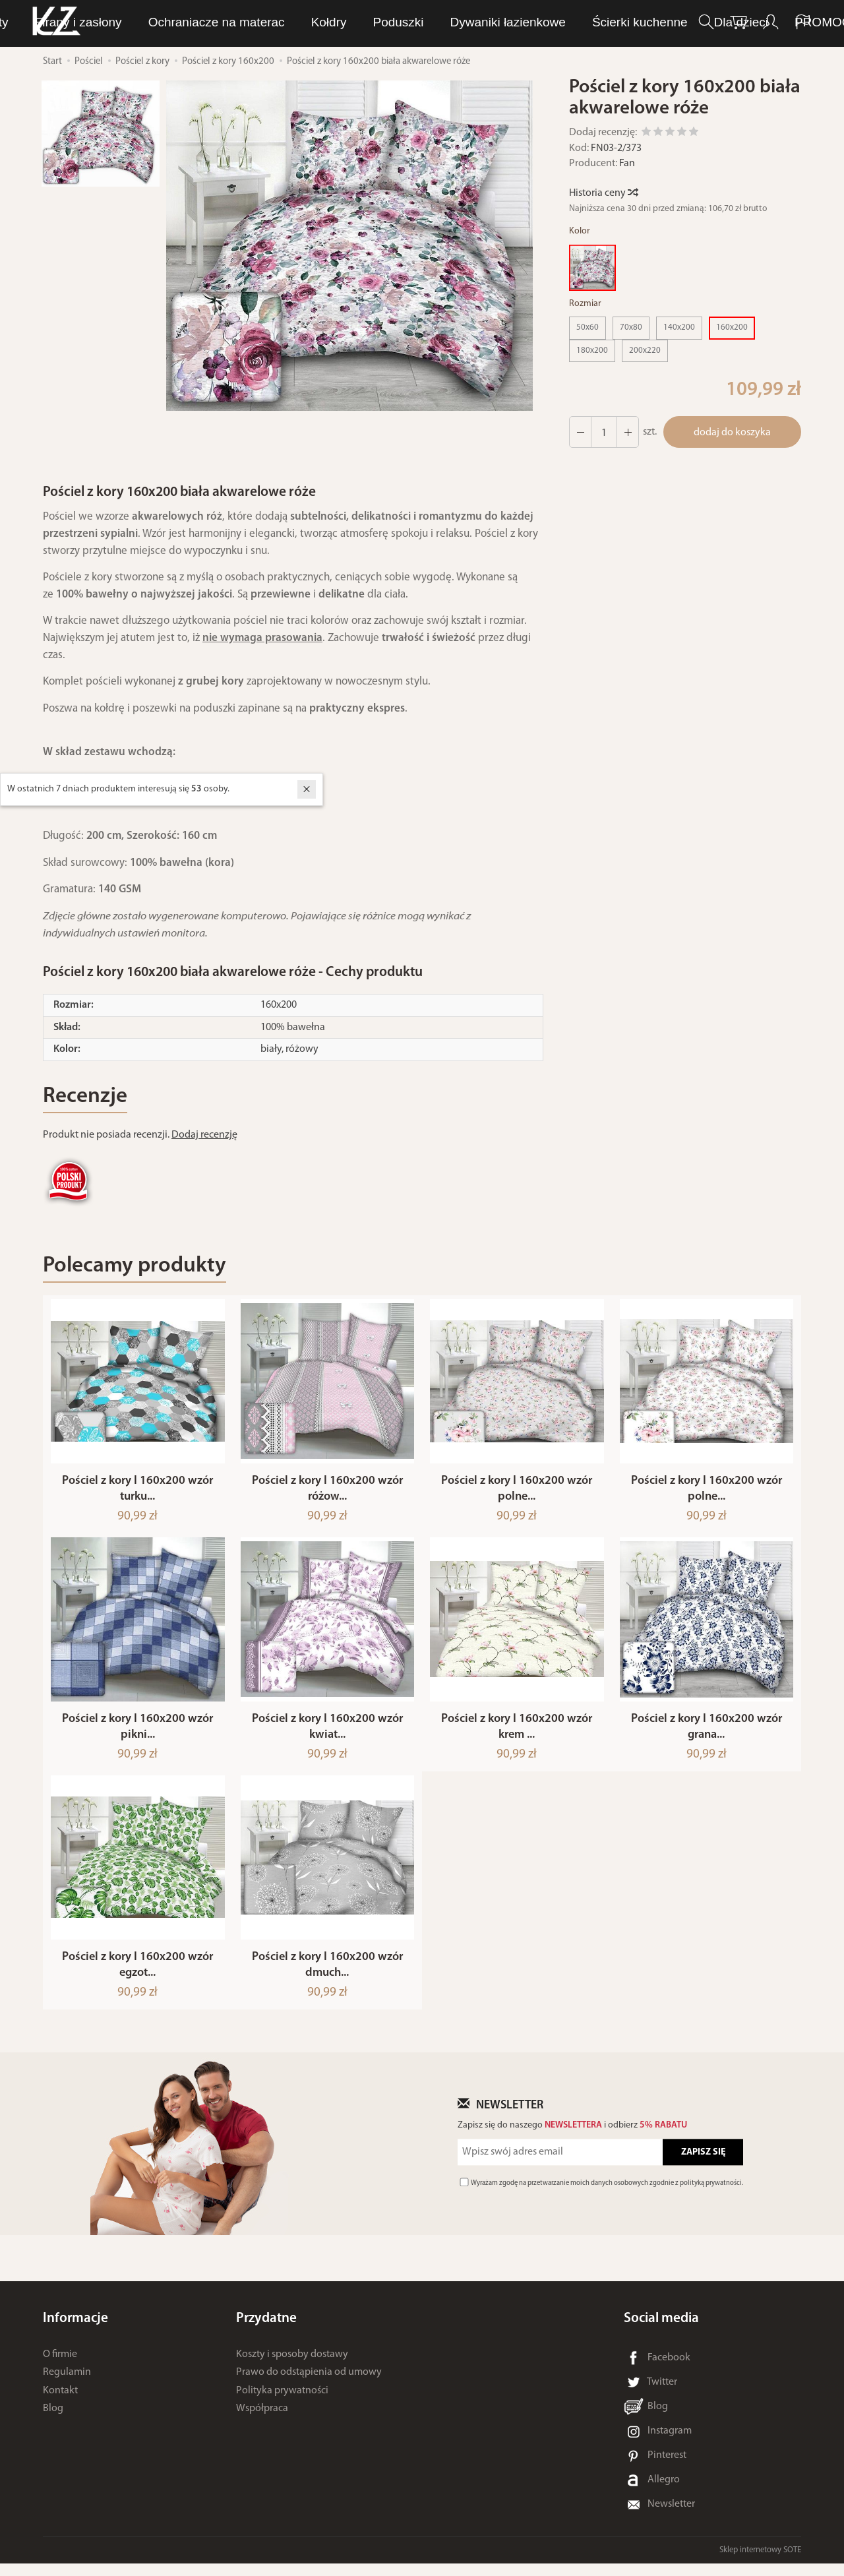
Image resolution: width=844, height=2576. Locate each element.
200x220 (645, 350)
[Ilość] (604, 432)
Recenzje (85, 1096)
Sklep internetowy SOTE (760, 2562)
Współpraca (262, 2421)
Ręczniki (514, 22)
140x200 (679, 327)
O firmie (60, 2367)
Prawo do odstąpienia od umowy (309, 2385)
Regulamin (67, 2385)
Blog (53, 2421)
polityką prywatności (711, 2196)
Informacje (75, 2331)
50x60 (587, 327)
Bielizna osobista (418, 22)
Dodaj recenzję (204, 1135)
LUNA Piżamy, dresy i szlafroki (259, 22)
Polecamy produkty (134, 1266)
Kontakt (60, 2403)
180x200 (592, 350)
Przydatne (266, 2331)
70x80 (631, 327)
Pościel (584, 22)
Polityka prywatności (282, 2403)
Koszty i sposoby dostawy (292, 2367)
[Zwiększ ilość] (580, 432)
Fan (627, 163)
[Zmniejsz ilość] (628, 432)
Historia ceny (603, 193)
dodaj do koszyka (732, 432)
